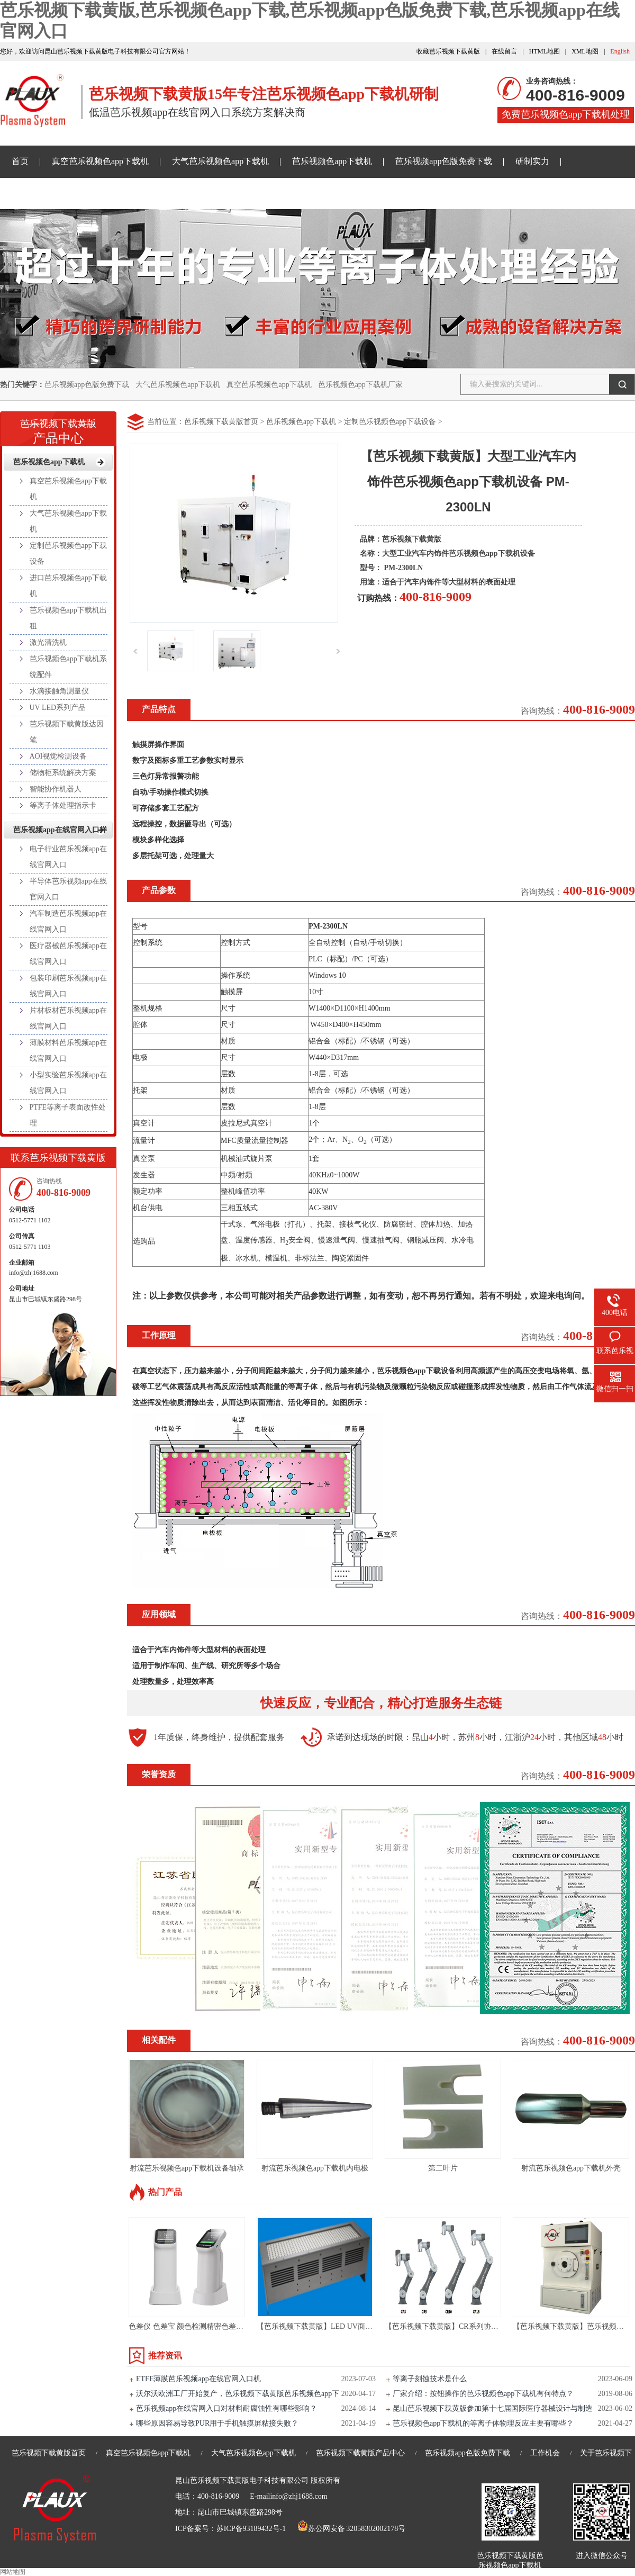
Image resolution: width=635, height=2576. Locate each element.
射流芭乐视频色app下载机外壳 (571, 2168)
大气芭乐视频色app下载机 (220, 161)
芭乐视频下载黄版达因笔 (67, 732)
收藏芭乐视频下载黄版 (448, 51)
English (620, 51)
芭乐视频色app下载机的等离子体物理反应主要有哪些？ (483, 2423)
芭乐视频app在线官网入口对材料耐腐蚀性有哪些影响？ (226, 2408)
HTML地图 (544, 51)
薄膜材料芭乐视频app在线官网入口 (68, 1050)
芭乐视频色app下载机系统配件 (68, 667)
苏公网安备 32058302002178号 (351, 2529)
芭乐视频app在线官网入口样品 (176, 192)
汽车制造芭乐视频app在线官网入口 (68, 921)
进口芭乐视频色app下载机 (68, 586)
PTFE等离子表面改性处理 (68, 1115)
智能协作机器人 (55, 789)
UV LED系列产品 (58, 707)
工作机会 (545, 2453)
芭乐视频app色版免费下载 (443, 161)
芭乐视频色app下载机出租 (68, 618)
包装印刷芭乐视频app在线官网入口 (68, 986)
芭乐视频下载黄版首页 (221, 422)
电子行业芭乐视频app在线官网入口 (68, 857)
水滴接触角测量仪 (59, 691)
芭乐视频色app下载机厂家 (360, 385)
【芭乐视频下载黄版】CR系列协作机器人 (453, 2326)
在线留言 (504, 51)
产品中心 (58, 428)
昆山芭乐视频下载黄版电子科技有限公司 (242, 2480)
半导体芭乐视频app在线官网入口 (68, 889)
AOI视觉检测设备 (58, 756)
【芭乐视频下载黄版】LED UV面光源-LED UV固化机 (344, 2326)
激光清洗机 (48, 642)
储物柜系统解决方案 (63, 773)
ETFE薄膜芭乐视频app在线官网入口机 (198, 2379)
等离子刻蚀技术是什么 (430, 2379)
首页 (20, 161)
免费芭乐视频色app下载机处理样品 (566, 116)
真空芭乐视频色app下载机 (100, 161)
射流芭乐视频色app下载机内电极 (314, 2168)
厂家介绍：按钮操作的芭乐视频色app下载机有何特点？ (483, 2394)
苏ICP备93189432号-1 (251, 2529)
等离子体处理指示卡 (63, 805)
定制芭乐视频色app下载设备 (390, 422)
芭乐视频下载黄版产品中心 (360, 2453)
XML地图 (585, 51)
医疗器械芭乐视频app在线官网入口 (68, 954)
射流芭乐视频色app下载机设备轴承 (187, 2168)
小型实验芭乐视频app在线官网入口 (68, 1083)
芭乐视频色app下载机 (332, 161)
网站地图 (12, 2571)
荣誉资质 (159, 1774)
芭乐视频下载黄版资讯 (54, 192)
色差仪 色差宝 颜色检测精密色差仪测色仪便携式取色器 (219, 2326)
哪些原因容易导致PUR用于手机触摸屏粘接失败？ (217, 2423)
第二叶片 (443, 2168)
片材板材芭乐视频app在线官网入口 (68, 1018)
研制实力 (532, 161)
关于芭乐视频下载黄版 (299, 192)
